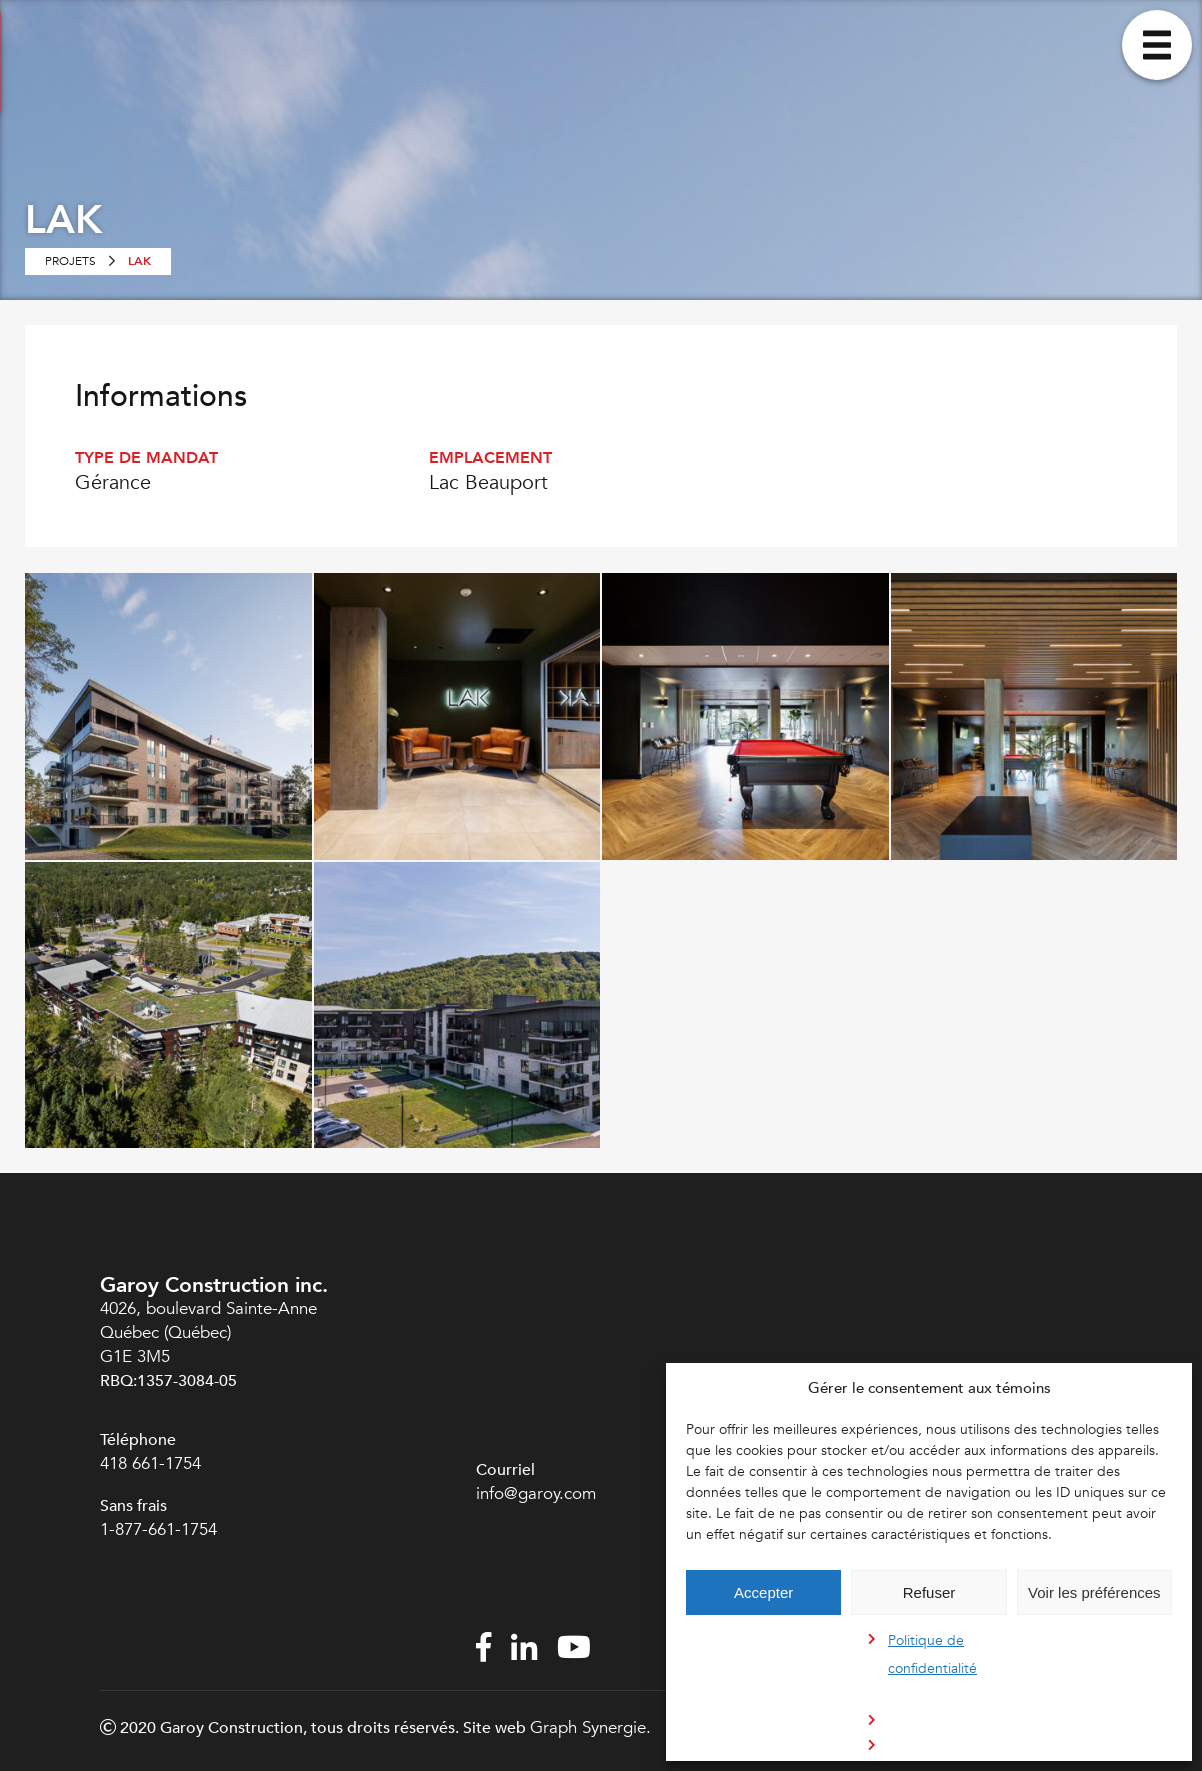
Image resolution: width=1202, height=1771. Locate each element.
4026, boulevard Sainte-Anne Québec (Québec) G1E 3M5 (208, 1332)
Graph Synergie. (590, 1727)
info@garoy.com (536, 1493)
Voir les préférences (1094, 1592)
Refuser (929, 1592)
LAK (139, 261)
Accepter (763, 1592)
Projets (70, 261)
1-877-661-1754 (161, 1529)
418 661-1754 (150, 1463)
